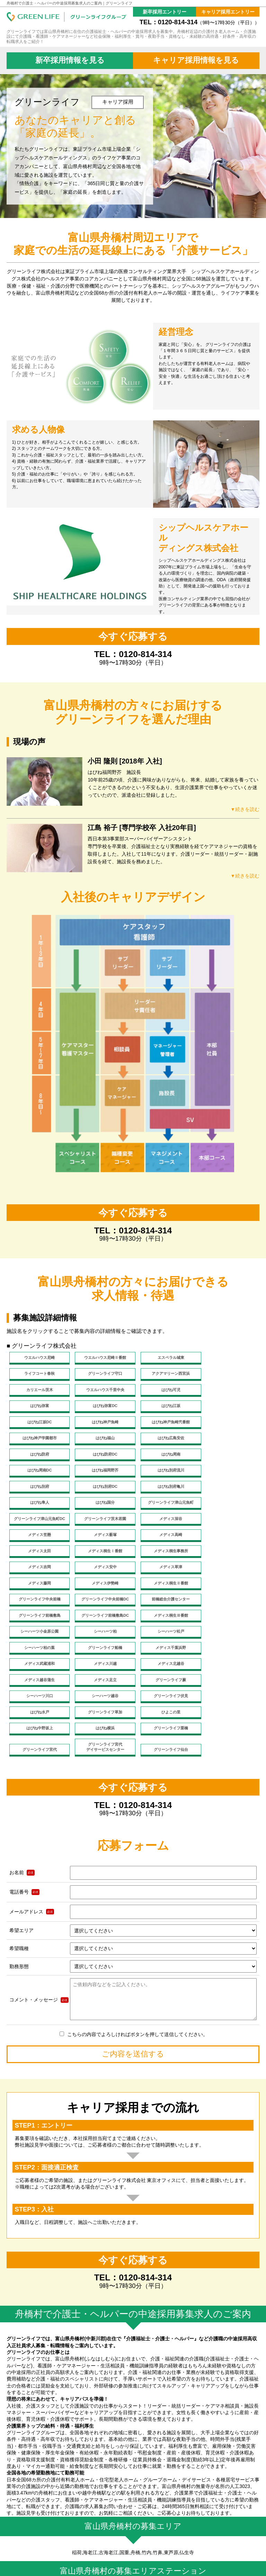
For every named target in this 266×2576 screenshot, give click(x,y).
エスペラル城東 (164, 1357)
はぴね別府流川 (227, 1440)
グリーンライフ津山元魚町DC (165, 1473)
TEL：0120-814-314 (199, 22)
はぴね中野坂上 (101, 1638)
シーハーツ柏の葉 (164, 1572)
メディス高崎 (227, 1490)
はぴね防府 (164, 1424)
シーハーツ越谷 (38, 1622)
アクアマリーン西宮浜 (101, 1374)
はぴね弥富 (101, 1391)
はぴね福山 (38, 1424)
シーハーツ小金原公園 (227, 1556)
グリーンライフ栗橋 (227, 1638)
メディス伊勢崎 (227, 1523)
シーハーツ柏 (38, 1572)
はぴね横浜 (164, 1638)
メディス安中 (38, 1523)
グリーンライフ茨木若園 (227, 1473)
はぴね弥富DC (164, 1391)
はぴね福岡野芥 (164, 1440)
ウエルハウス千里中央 (227, 1374)
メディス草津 (101, 1523)
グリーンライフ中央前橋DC (164, 1539)
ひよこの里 (38, 1638)
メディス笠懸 (101, 1490)
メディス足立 (101, 1606)
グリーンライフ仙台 (164, 1660)
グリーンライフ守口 (38, 1374)
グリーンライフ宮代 (38, 1660)
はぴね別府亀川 (164, 1457)
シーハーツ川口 (227, 1606)
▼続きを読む (241, 809)
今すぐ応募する (133, 636)
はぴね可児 (38, 1391)
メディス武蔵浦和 (101, 1589)
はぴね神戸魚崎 (101, 1407)
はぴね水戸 (164, 1622)
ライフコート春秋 (227, 1357)
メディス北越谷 (227, 1589)
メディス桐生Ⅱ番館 (38, 1539)
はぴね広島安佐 (101, 1424)
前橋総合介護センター (227, 1539)
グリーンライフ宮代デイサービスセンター (101, 1657)
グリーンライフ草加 (227, 1622)
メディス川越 (164, 1589)
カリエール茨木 (164, 1374)
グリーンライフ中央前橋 (101, 1539)
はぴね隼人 (227, 1457)
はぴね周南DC (101, 1440)
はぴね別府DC (101, 1457)
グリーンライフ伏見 (101, 1622)
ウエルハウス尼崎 (38, 1357)
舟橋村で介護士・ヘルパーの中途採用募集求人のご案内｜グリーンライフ (69, 3)
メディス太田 (38, 1506)
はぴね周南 (38, 1440)
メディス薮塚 (164, 1490)
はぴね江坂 (227, 1391)
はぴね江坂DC (38, 1407)
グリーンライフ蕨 (164, 1606)
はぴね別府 (38, 1457)
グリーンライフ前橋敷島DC (101, 1556)
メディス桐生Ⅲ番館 (164, 1556)
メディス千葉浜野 (38, 1589)
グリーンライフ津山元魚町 (101, 1473)
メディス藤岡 (164, 1523)
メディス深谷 (38, 1490)
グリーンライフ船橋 (227, 1572)
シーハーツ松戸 (101, 1572)
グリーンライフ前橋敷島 (38, 1556)
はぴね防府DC (227, 1424)
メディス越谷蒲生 (38, 1606)
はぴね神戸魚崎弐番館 (164, 1407)
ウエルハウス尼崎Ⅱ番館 (101, 1357)
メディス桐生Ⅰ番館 (101, 1506)
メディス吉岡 (227, 1506)
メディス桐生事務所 (164, 1506)
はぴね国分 (38, 1473)
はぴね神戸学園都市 (227, 1407)
